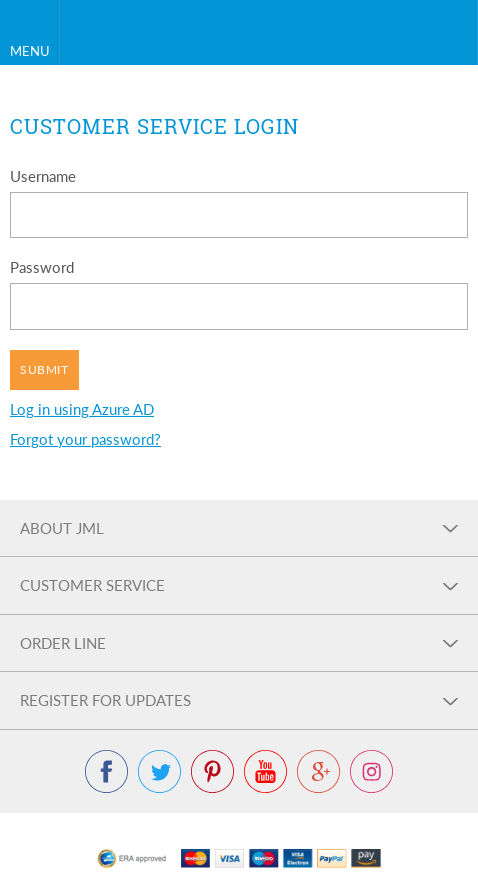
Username (43, 176)
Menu (30, 51)
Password (42, 267)
